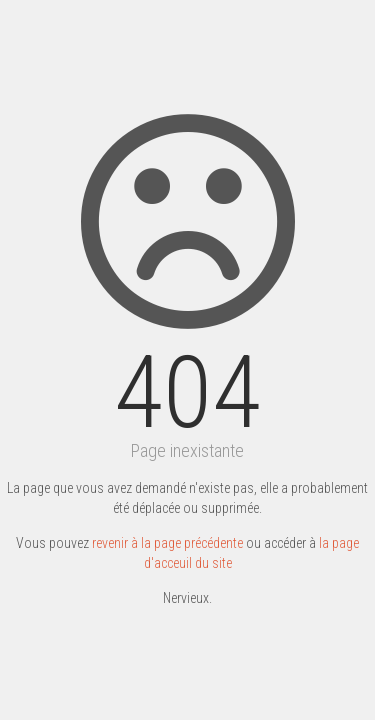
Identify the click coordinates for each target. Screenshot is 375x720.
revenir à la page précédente (167, 543)
